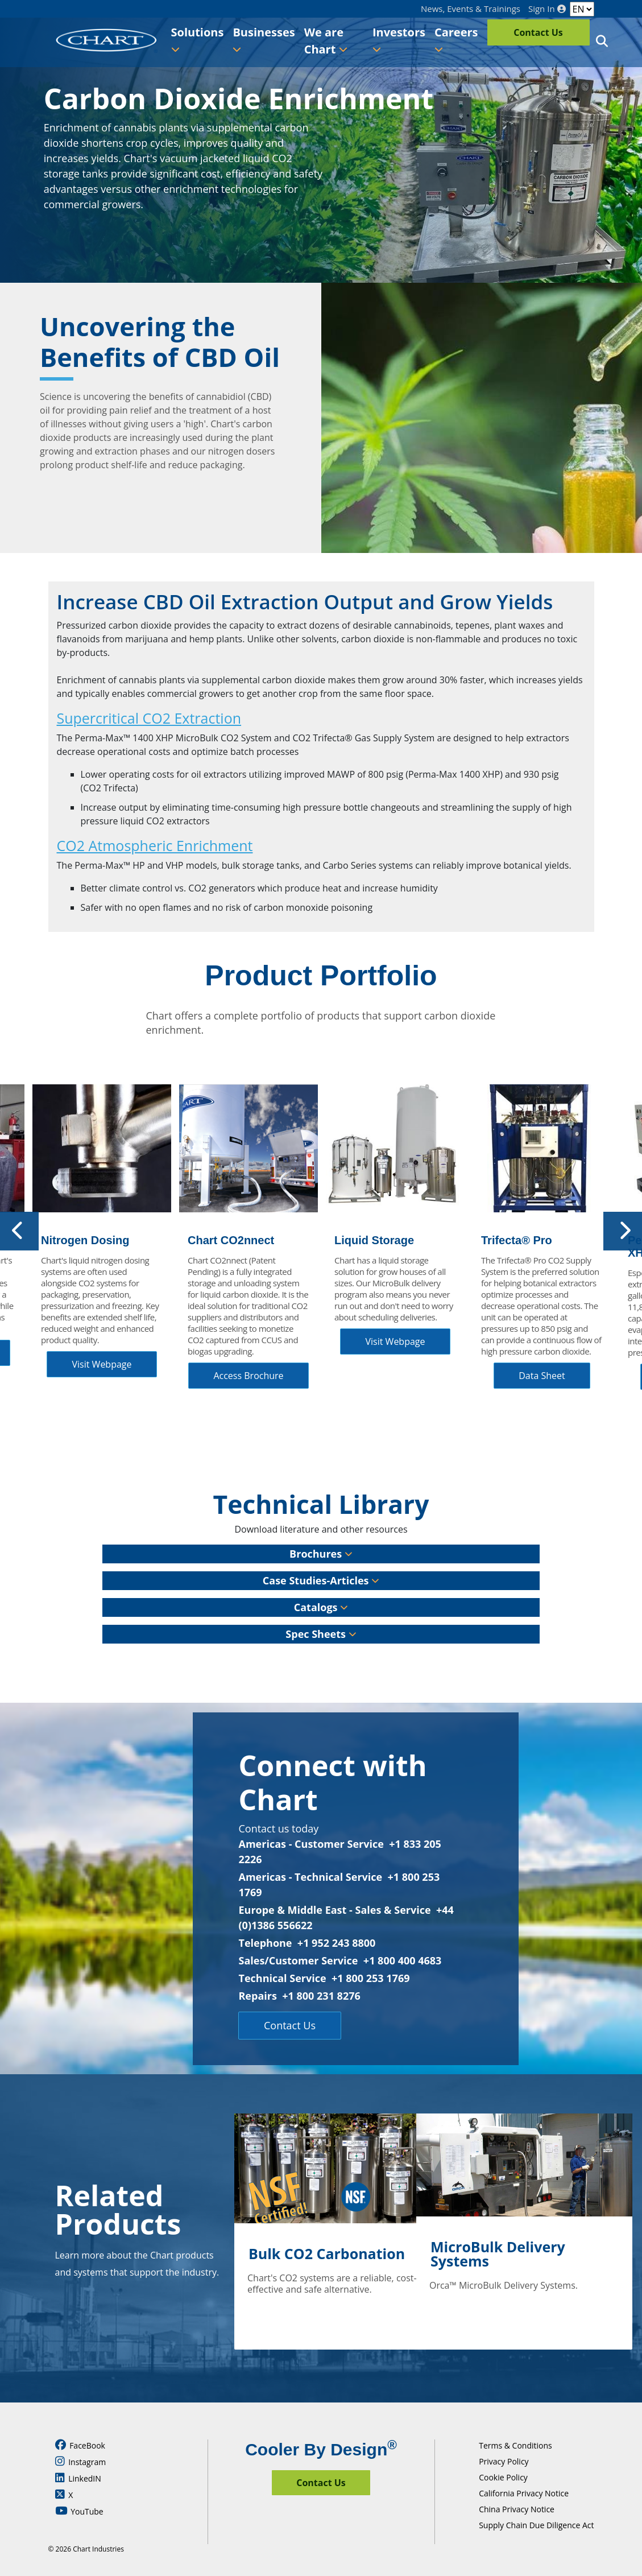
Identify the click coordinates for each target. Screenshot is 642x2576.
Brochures (321, 1554)
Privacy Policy (503, 2461)
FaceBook (80, 2445)
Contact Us (538, 32)
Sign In (547, 9)
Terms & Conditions (515, 2445)
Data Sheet (542, 1375)
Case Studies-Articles (321, 1580)
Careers (456, 38)
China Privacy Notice (516, 2509)
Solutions (197, 38)
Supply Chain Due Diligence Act (536, 2525)
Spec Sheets (320, 1634)
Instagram (80, 2461)
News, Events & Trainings (470, 9)
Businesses (264, 38)
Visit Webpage (102, 1364)
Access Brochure (248, 1375)
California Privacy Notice (524, 2493)
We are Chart (325, 40)
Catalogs (321, 1607)
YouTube (79, 2511)
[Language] (582, 9)
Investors (398, 38)
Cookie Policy (503, 2477)
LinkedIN (78, 2478)
